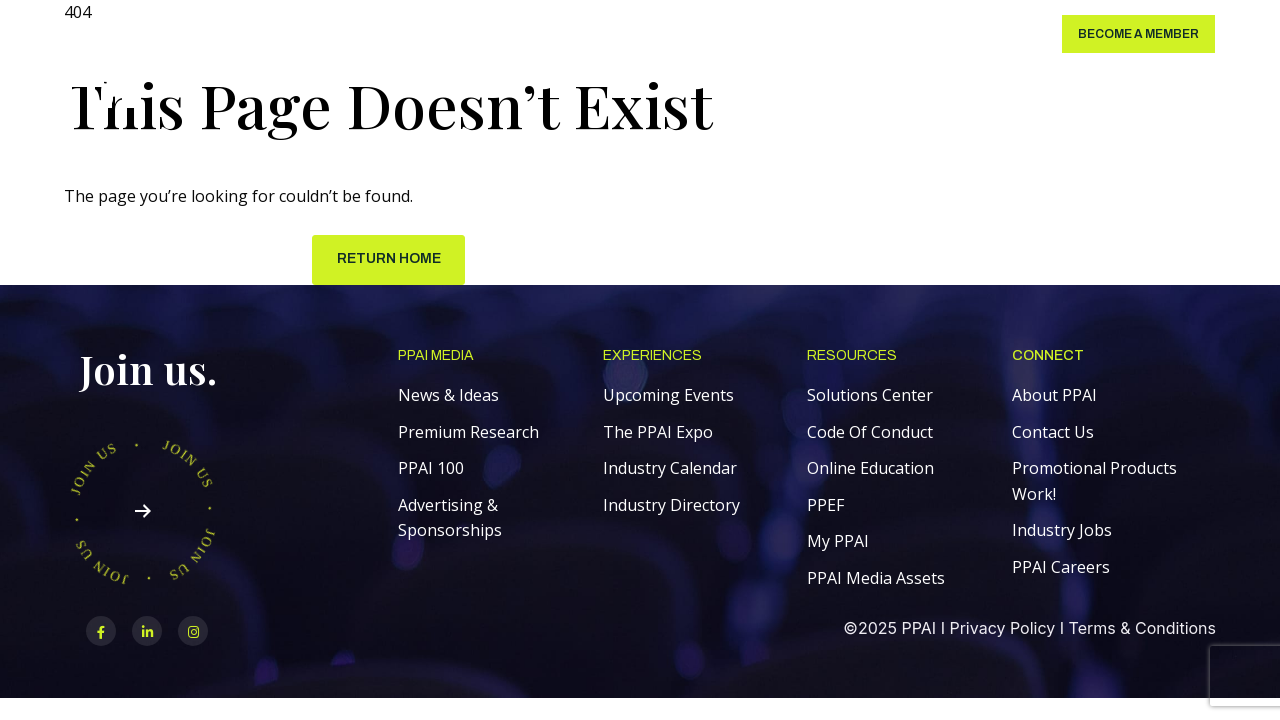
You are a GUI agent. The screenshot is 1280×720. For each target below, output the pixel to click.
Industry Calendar (670, 469)
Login (1009, 34)
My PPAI (838, 542)
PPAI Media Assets (876, 579)
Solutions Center (221, 34)
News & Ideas (448, 396)
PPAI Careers (1061, 568)
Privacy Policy (1002, 629)
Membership (428, 34)
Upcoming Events (668, 396)
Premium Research (468, 433)
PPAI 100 (431, 469)
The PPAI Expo (658, 433)
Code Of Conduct (870, 433)
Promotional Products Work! (1094, 482)
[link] (101, 67)
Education (523, 34)
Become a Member (1138, 34)
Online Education (870, 469)
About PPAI (1054, 396)
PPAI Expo (609, 34)
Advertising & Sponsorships (450, 519)
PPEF (825, 506)
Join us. (148, 369)
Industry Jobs (1062, 531)
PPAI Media (336, 34)
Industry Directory (671, 506)
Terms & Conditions (1142, 629)
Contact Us (1053, 433)
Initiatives (693, 34)
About (768, 34)
